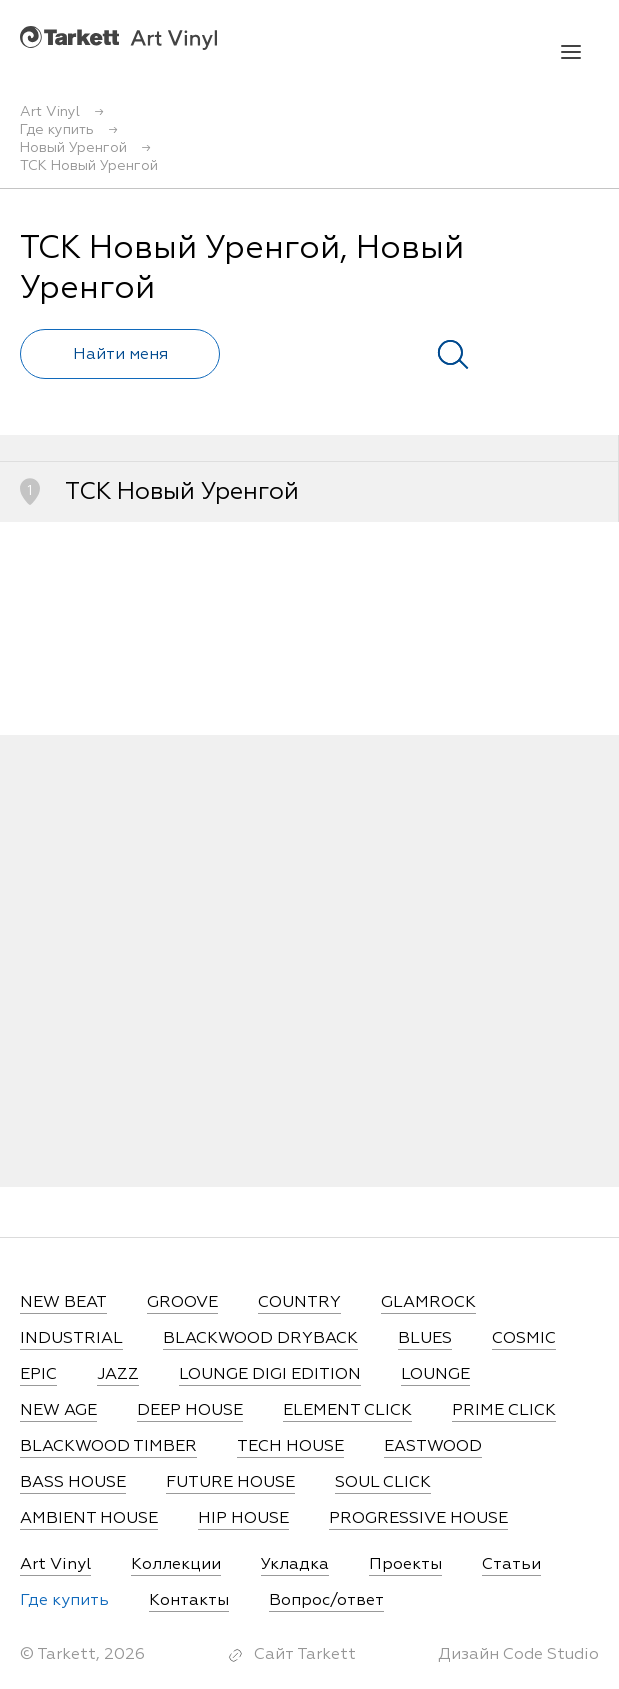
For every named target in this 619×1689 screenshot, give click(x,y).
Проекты (405, 1565)
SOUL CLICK (383, 1483)
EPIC (38, 1375)
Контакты (189, 1601)
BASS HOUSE (73, 1483)
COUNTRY (299, 1303)
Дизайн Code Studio (518, 1655)
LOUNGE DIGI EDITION (270, 1375)
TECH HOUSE (290, 1447)
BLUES (425, 1339)
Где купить (64, 1601)
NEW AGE (58, 1411)
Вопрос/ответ (326, 1601)
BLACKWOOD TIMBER (108, 1447)
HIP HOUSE (243, 1519)
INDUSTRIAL (71, 1339)
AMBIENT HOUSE (89, 1519)
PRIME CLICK (504, 1411)
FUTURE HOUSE (230, 1483)
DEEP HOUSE (190, 1411)
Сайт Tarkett (305, 1655)
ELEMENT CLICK (347, 1411)
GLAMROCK (428, 1303)
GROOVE (182, 1303)
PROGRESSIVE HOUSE (418, 1519)
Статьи (511, 1565)
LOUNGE (435, 1375)
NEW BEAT (63, 1303)
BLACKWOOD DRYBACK (260, 1339)
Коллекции (176, 1565)
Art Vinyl (118, 37)
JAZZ (118, 1375)
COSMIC (524, 1339)
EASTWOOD (433, 1447)
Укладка (295, 1565)
